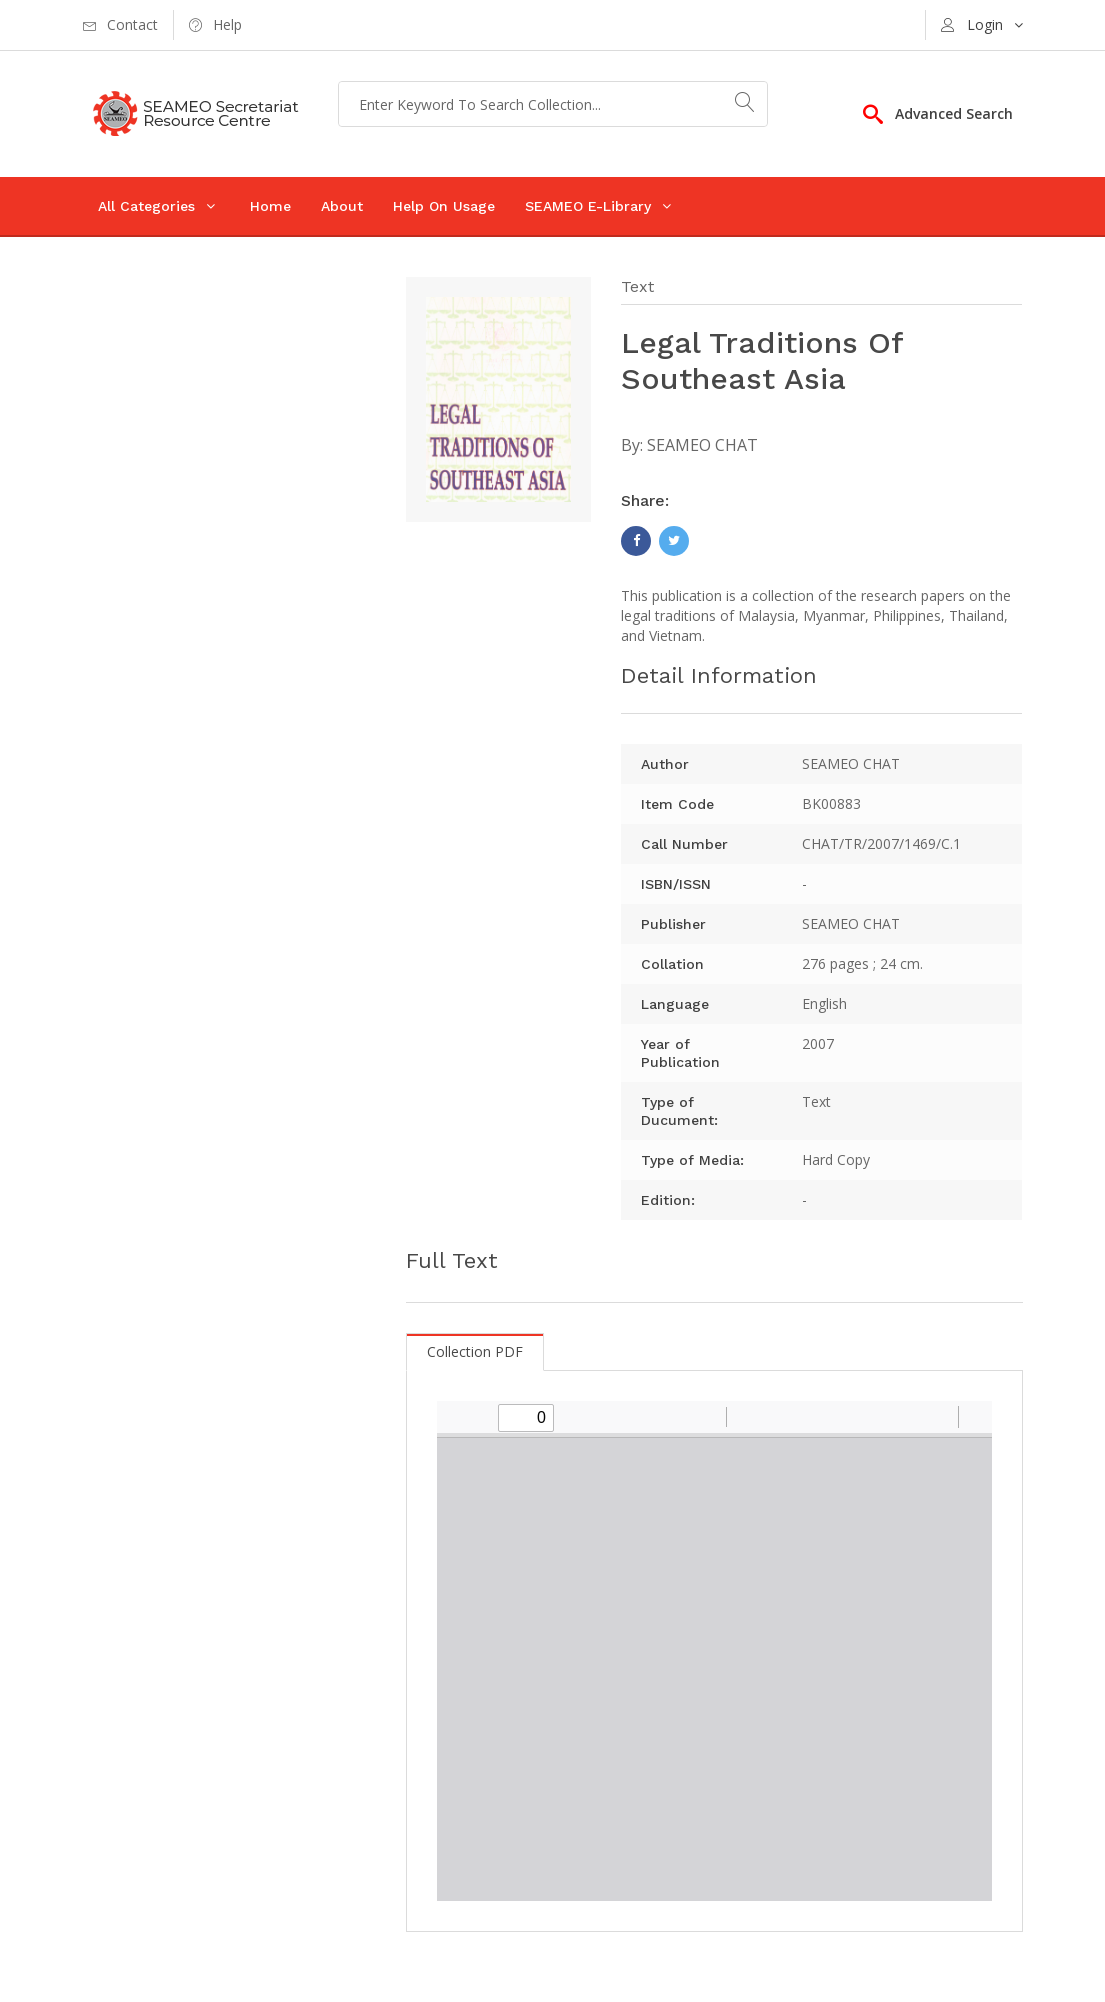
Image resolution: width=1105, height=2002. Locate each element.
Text (637, 286)
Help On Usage (444, 206)
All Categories (146, 206)
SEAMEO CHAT (702, 445)
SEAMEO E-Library (588, 206)
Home (270, 206)
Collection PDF (475, 1351)
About (342, 206)
